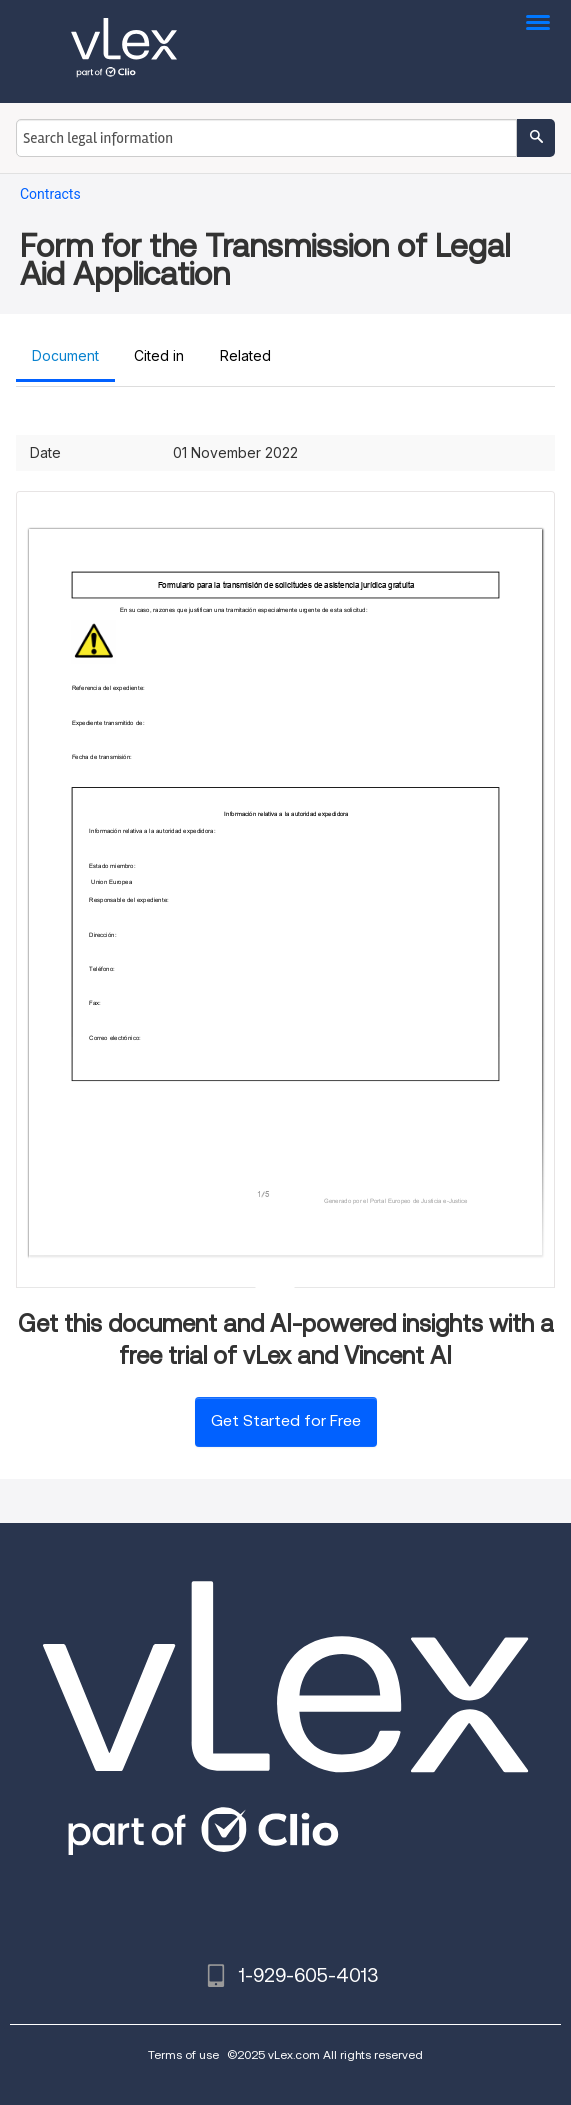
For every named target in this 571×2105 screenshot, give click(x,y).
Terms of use (183, 2054)
